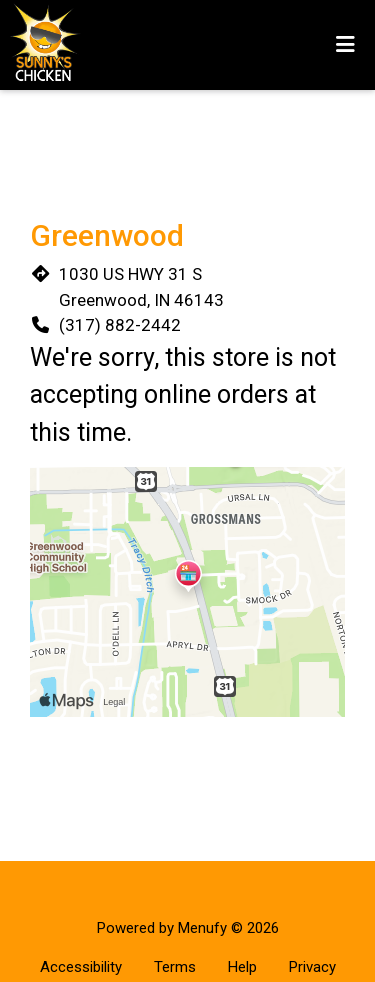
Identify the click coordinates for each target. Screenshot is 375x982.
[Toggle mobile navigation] (345, 45)
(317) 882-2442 (120, 325)
